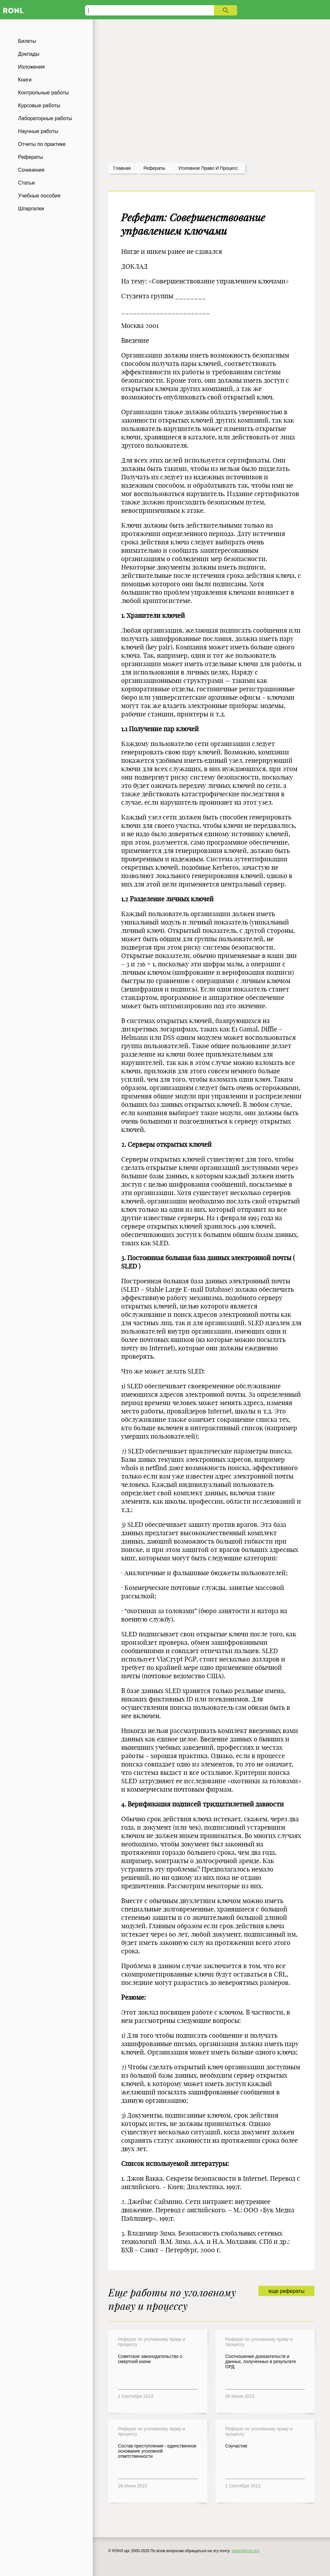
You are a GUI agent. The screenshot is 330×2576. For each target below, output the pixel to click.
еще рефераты (286, 2291)
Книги (25, 79)
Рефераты (30, 157)
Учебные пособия (39, 195)
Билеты (27, 41)
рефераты (154, 168)
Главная (122, 168)
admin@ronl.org (245, 2551)
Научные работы (38, 131)
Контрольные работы (43, 92)
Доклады (28, 54)
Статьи (26, 183)
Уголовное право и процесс (208, 168)
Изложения (31, 67)
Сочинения (31, 170)
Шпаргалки (31, 208)
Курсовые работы (39, 105)
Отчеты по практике (42, 144)
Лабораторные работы (45, 118)
